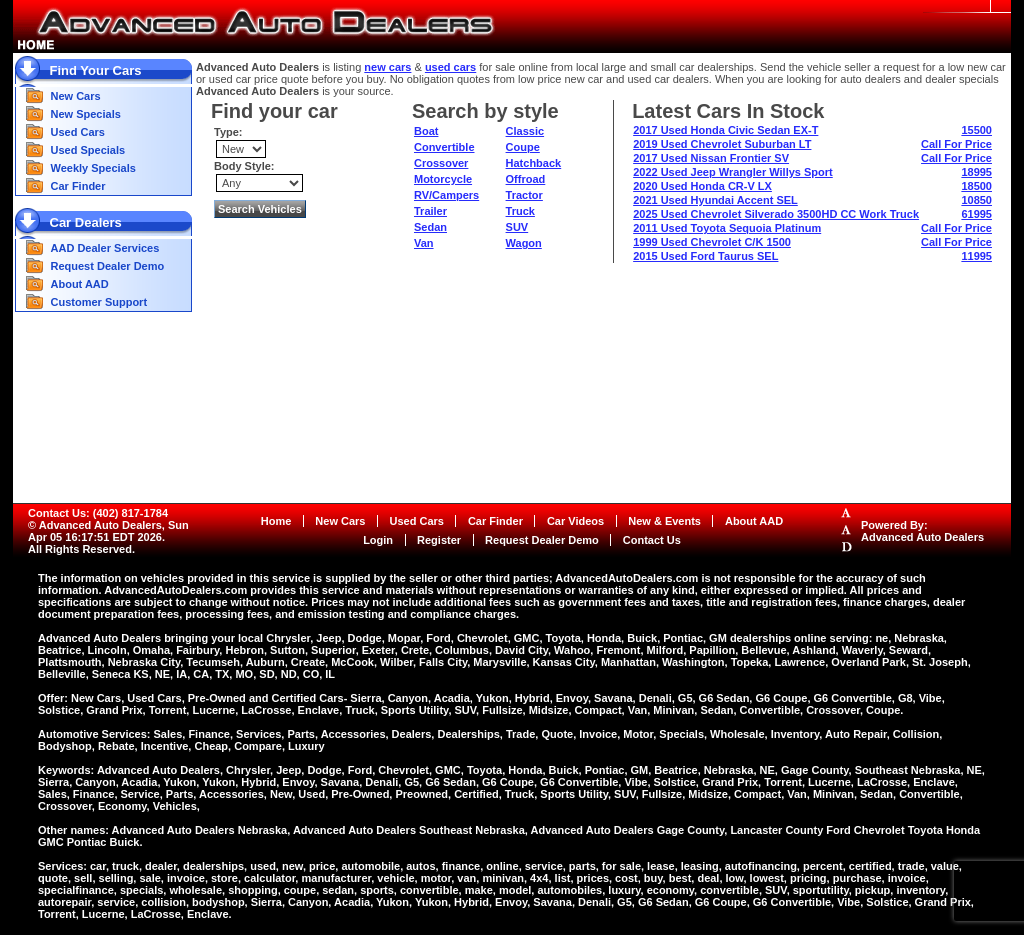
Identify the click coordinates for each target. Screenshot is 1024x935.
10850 (976, 200)
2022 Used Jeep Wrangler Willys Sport (733, 172)
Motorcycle (443, 179)
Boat (426, 131)
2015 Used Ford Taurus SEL (705, 256)
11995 (976, 256)
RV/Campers (446, 195)
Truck (520, 211)
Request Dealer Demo (108, 266)
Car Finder (78, 186)
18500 (976, 186)
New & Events (664, 521)
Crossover (441, 163)
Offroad (526, 179)
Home (276, 521)
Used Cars (78, 132)
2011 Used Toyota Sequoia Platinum (727, 228)
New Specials (86, 114)
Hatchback (534, 163)
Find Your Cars (96, 70)
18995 (976, 172)
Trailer (430, 211)
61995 (976, 214)
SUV (517, 227)
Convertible (444, 147)
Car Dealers (86, 222)
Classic (525, 131)
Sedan (430, 227)
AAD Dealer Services (105, 248)
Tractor (524, 195)
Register (439, 540)
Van (424, 243)
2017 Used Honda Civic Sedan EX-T (725, 130)
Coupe (523, 147)
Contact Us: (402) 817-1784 (98, 513)
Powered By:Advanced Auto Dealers (922, 531)
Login (378, 540)
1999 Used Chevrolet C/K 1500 (712, 242)
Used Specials (88, 150)
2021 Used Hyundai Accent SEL (715, 200)
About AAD (80, 284)
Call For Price (956, 144)
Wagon (524, 243)
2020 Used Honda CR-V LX (702, 186)
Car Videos (575, 521)
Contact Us (652, 540)
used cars (450, 67)
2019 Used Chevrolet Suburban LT (722, 144)
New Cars (76, 96)
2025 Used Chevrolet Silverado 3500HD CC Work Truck (776, 214)
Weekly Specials (93, 168)
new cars (387, 67)
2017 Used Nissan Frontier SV (711, 158)
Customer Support (99, 302)
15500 (976, 130)
